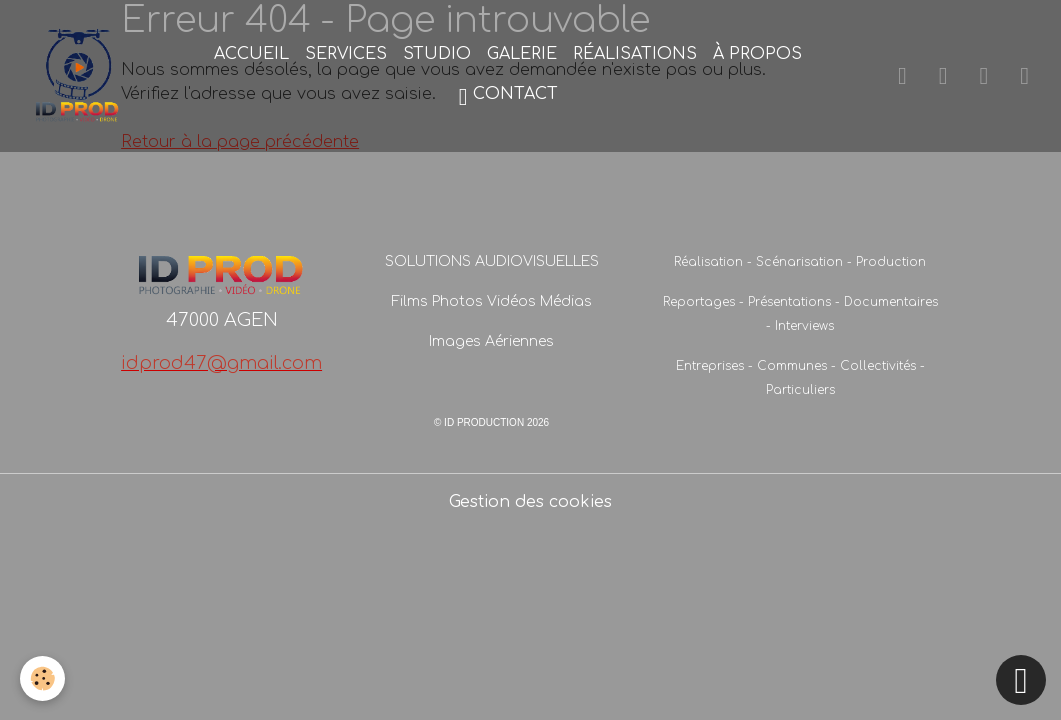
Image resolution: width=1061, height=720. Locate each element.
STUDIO (437, 54)
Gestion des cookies (530, 502)
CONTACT (508, 97)
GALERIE (522, 54)
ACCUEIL (251, 54)
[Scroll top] (1021, 680)
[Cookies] (42, 678)
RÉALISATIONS (635, 54)
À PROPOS (757, 54)
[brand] (79, 76)
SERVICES (346, 54)
